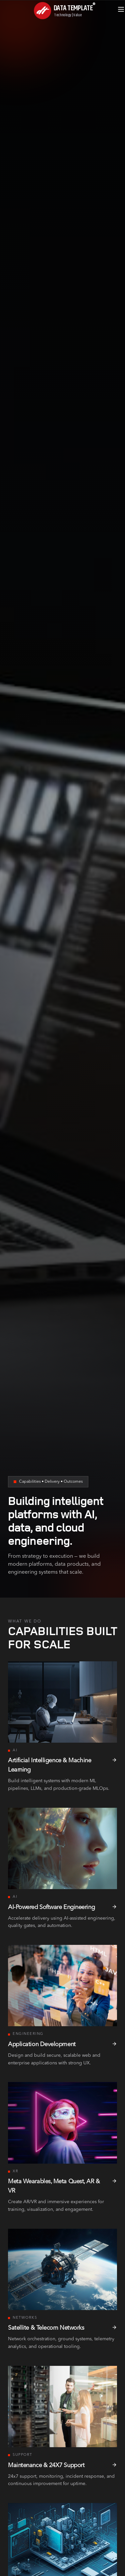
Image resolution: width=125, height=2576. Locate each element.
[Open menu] (121, 9)
